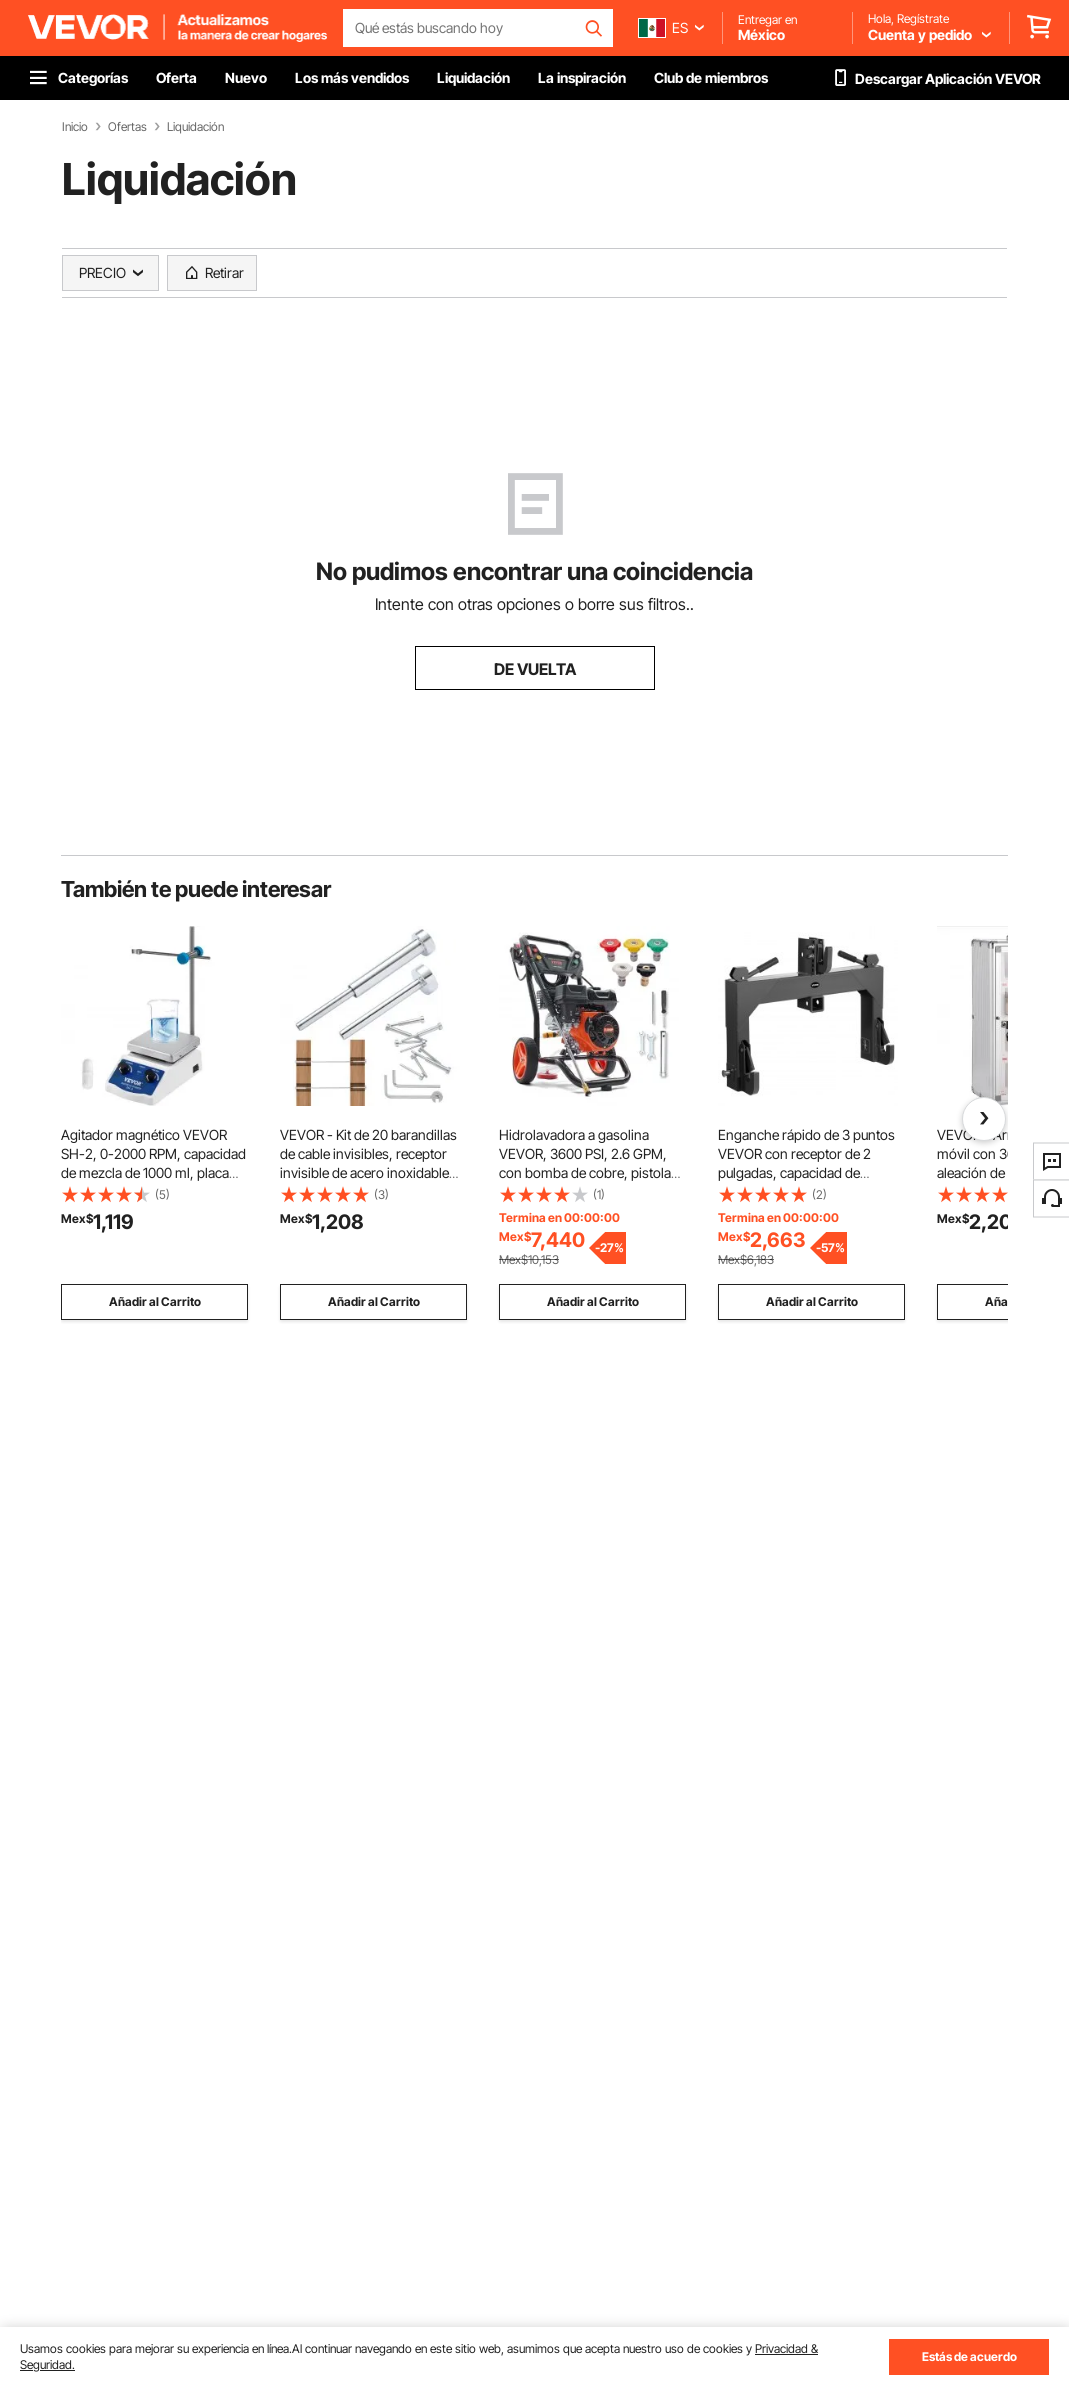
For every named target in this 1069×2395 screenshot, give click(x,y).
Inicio (75, 127)
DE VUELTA (535, 669)
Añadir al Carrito (155, 1301)
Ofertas (127, 127)
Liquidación (195, 127)
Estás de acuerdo (969, 2356)
